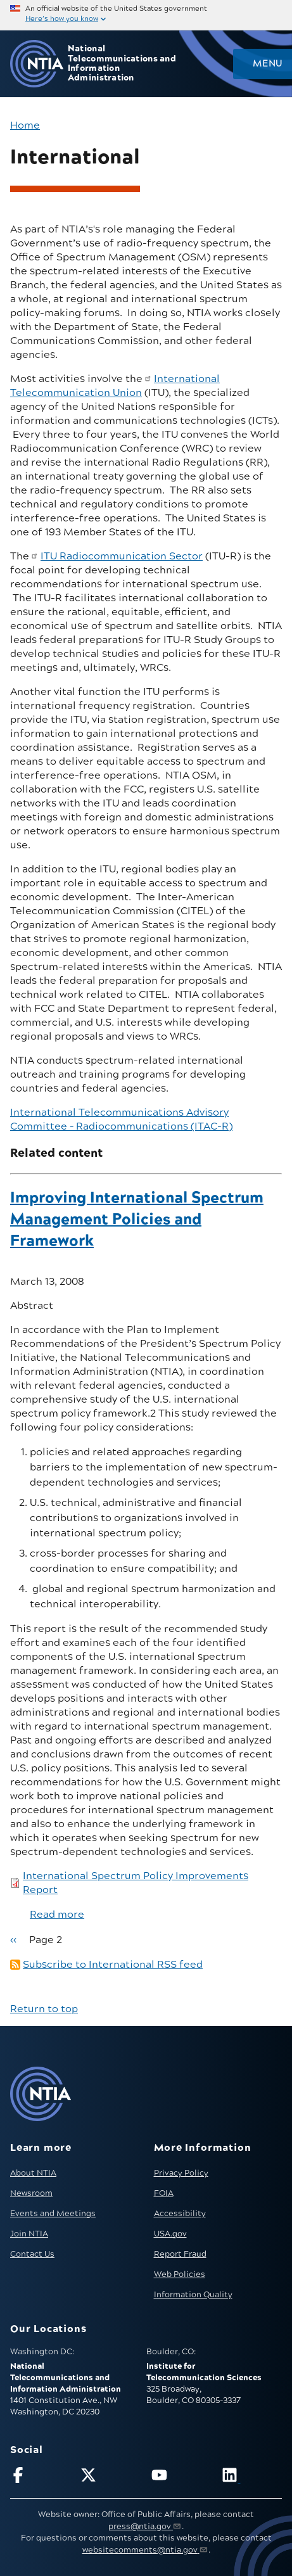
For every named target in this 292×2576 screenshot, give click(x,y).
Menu (267, 64)
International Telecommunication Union (115, 386)
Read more (57, 1915)
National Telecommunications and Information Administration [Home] (122, 63)
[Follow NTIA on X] (110, 2477)
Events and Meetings (53, 2213)
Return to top (44, 2009)
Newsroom (31, 2193)
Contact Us (32, 2254)
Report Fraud (180, 2254)
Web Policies (179, 2274)
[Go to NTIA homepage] (36, 63)
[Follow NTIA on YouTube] (181, 2477)
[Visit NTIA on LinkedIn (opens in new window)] (252, 2477)
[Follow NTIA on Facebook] (40, 2477)
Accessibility (180, 2213)
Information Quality (193, 2294)
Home (25, 125)
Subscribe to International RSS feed (113, 1965)
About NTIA (33, 2173)
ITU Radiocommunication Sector (122, 556)
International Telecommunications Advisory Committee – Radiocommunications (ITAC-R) (121, 1119)
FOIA (164, 2193)
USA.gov (170, 2234)
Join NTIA (29, 2234)
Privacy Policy (181, 2173)
